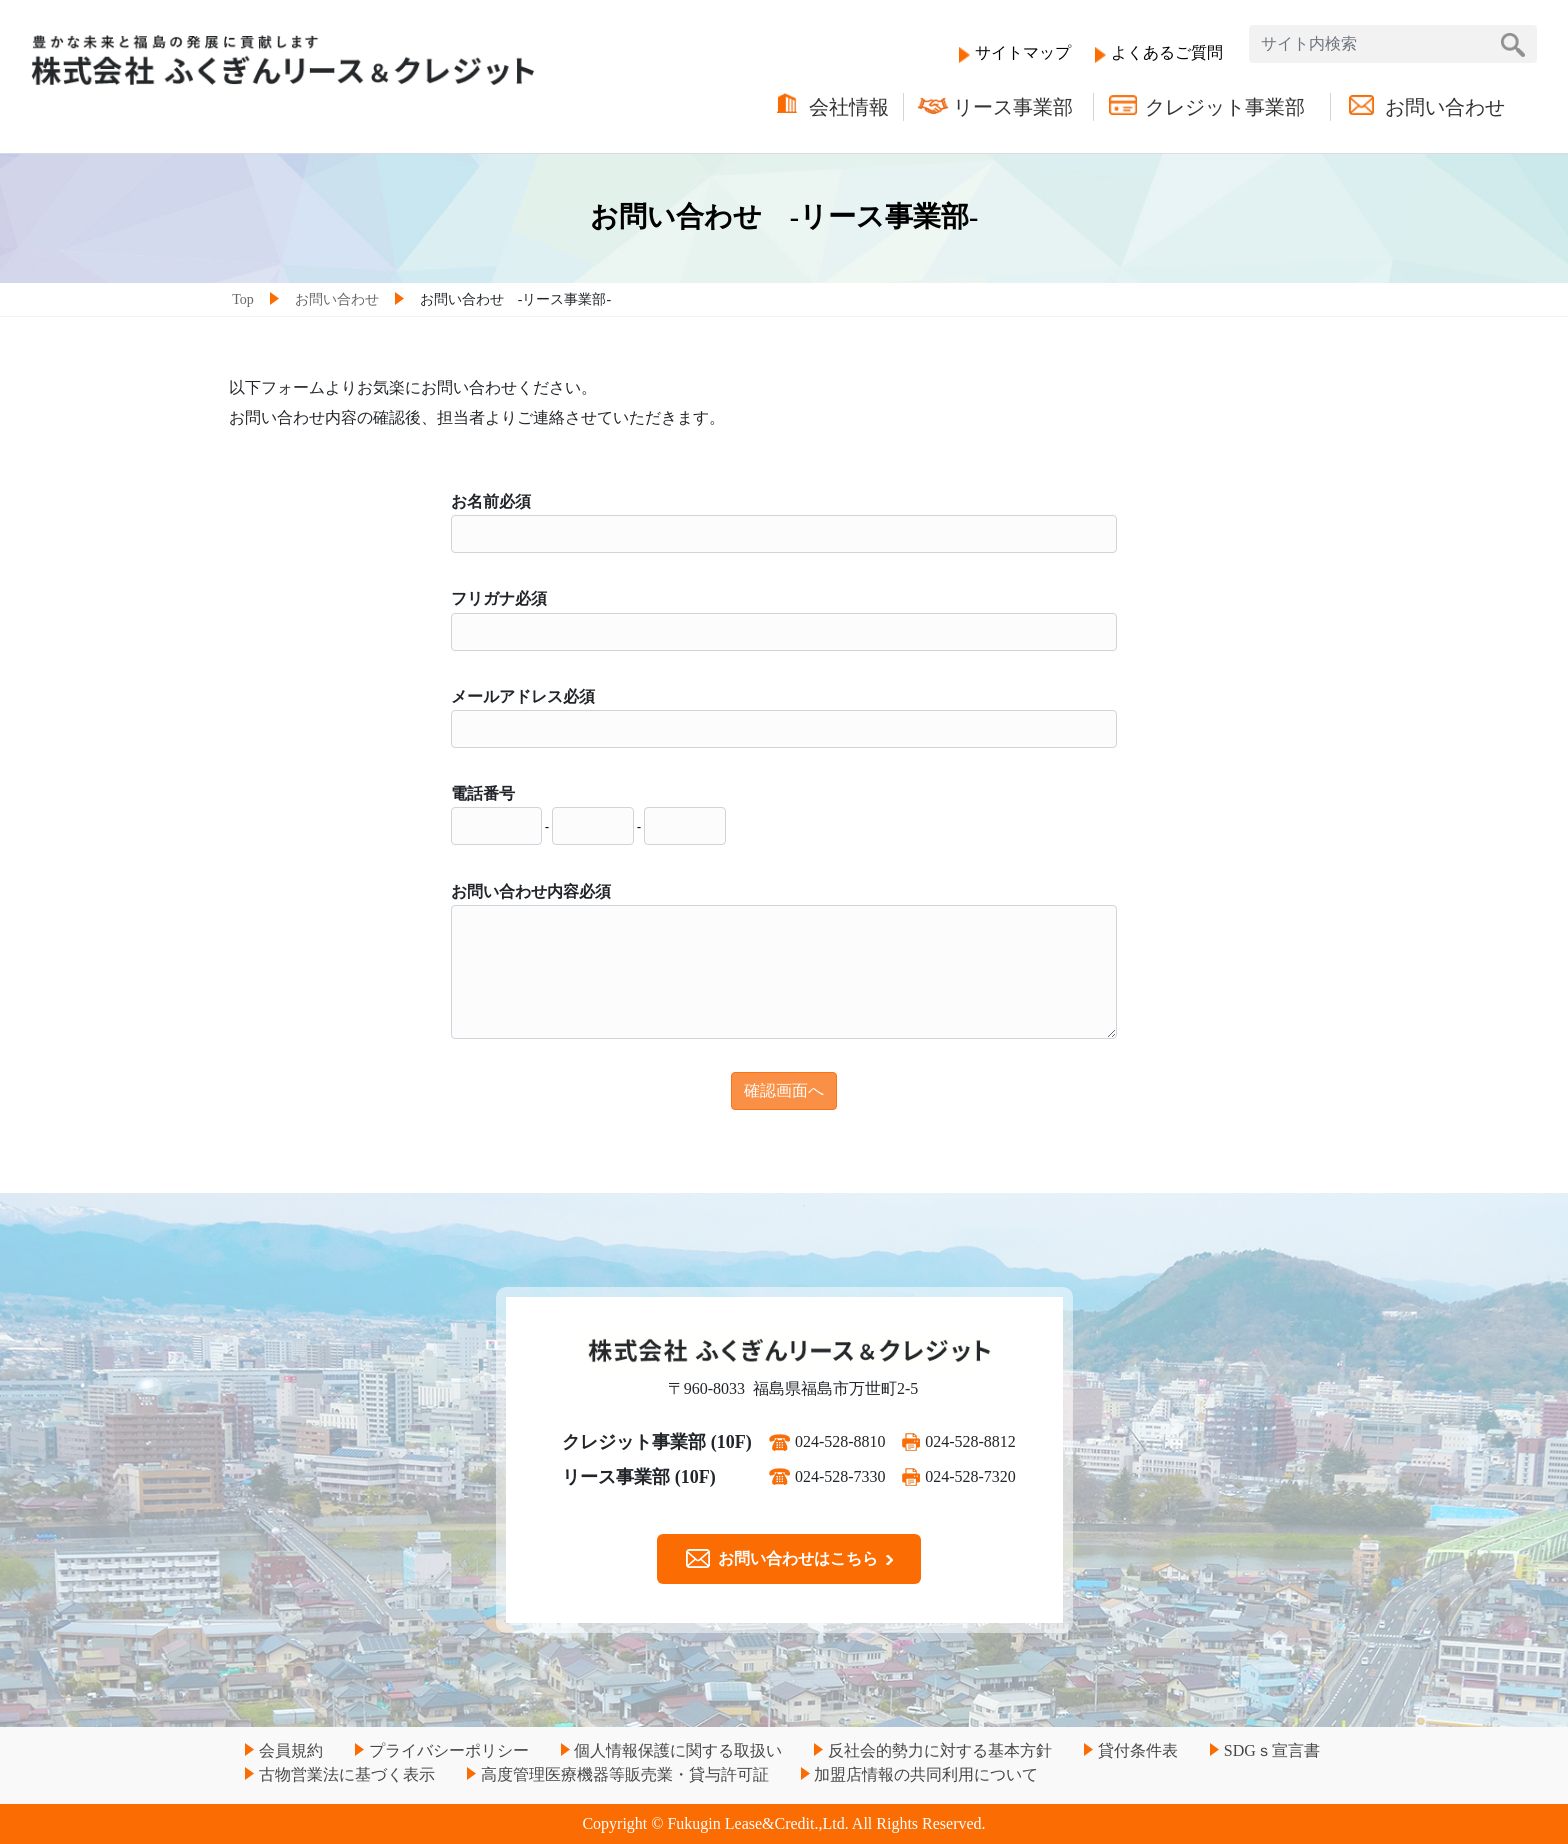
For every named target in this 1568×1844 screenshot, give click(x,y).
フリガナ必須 (499, 598)
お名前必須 (491, 501)
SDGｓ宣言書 (1272, 1750)
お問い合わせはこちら (789, 1558)
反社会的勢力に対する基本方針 (940, 1750)
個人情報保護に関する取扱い (678, 1750)
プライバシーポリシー (449, 1750)
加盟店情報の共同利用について (926, 1774)
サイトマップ (1023, 52)
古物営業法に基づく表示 (347, 1774)
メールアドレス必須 (523, 696)
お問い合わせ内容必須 (531, 891)
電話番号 (483, 793)
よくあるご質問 (1167, 52)
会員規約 (291, 1750)
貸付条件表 (1138, 1750)
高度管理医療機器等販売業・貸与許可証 (625, 1774)
